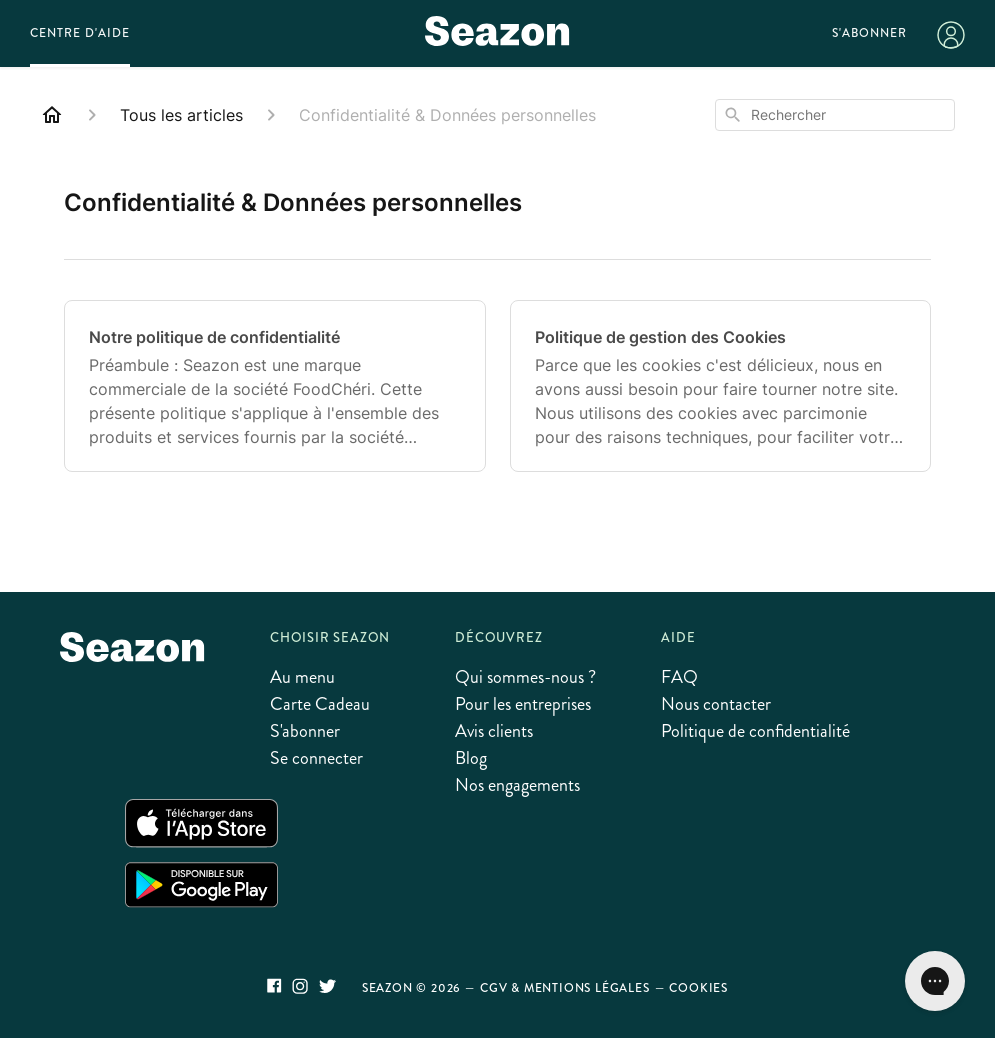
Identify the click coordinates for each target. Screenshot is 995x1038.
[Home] (52, 115)
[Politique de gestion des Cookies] (721, 386)
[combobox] (835, 115)
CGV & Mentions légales (565, 988)
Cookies (698, 988)
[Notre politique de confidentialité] (275, 386)
